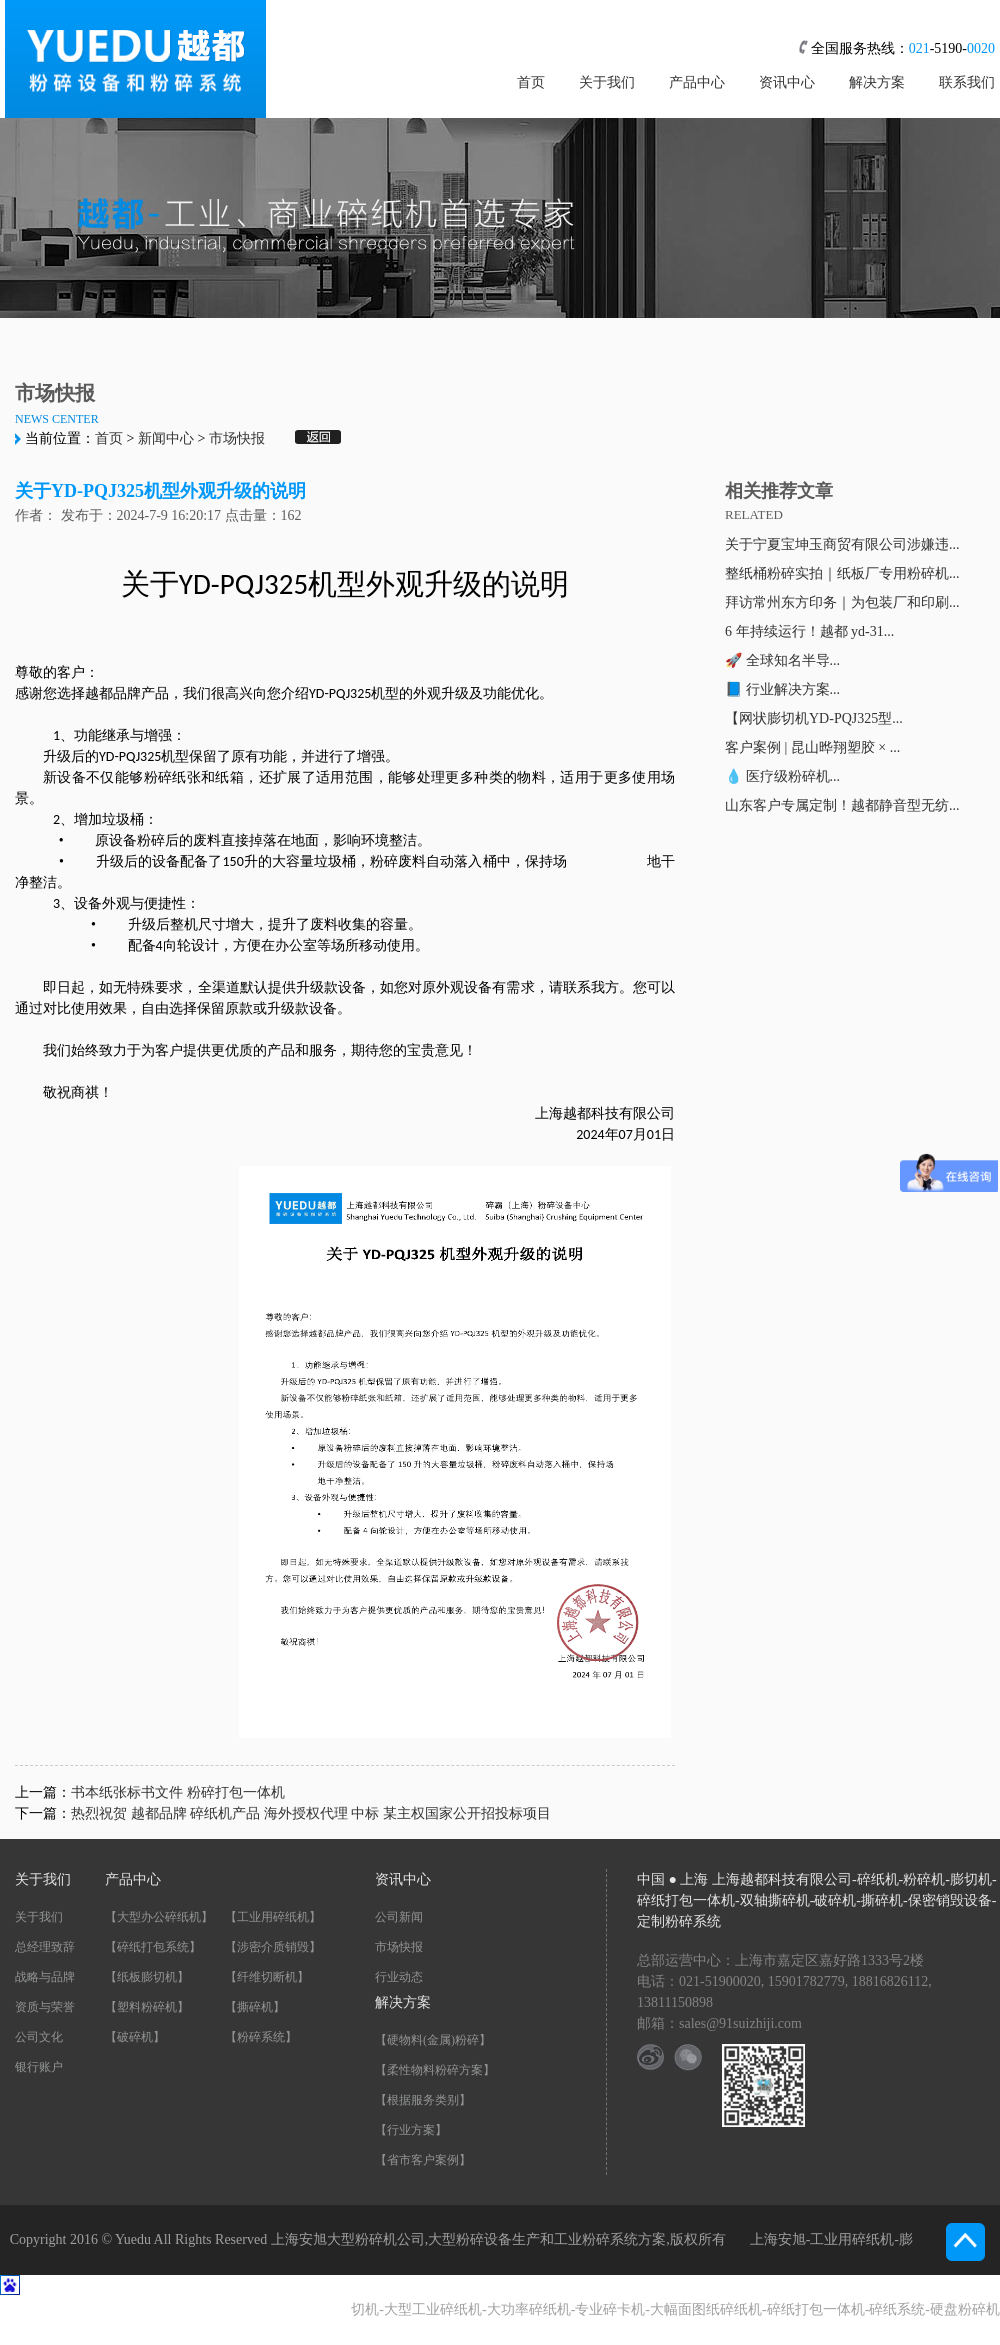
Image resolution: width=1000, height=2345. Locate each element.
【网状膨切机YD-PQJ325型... (814, 718)
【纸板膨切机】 (147, 1977)
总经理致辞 (45, 1947)
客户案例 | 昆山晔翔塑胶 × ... (812, 747)
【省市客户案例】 (423, 2160)
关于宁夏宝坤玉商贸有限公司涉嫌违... (842, 544)
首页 (531, 82)
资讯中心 (787, 82)
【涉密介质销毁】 (273, 1947)
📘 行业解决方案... (782, 689)
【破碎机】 (135, 2037)
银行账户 (39, 2067)
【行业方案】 (411, 2130)
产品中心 (697, 82)
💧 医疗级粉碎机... (782, 776)
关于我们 (607, 82)
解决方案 (877, 82)
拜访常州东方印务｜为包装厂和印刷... (842, 602)
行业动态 (399, 1977)
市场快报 (237, 438)
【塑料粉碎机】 (147, 2007)
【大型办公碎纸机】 (159, 1917)
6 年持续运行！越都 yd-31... (809, 631)
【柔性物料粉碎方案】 (435, 2070)
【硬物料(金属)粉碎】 (433, 2040)
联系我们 (967, 82)
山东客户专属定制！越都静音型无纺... (842, 805)
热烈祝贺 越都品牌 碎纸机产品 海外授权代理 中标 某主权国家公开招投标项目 (311, 1813)
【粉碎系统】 (261, 2037)
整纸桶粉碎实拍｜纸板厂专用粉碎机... (842, 573)
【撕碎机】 (255, 2007)
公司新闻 (399, 1917)
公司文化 (39, 2037)
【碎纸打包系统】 (153, 1947)
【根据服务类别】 (423, 2100)
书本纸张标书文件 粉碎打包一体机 (178, 1792)
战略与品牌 (45, 1977)
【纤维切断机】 (267, 1977)
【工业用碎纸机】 (273, 1917)
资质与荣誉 (45, 2007)
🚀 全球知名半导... (782, 660)
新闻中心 (166, 438)
